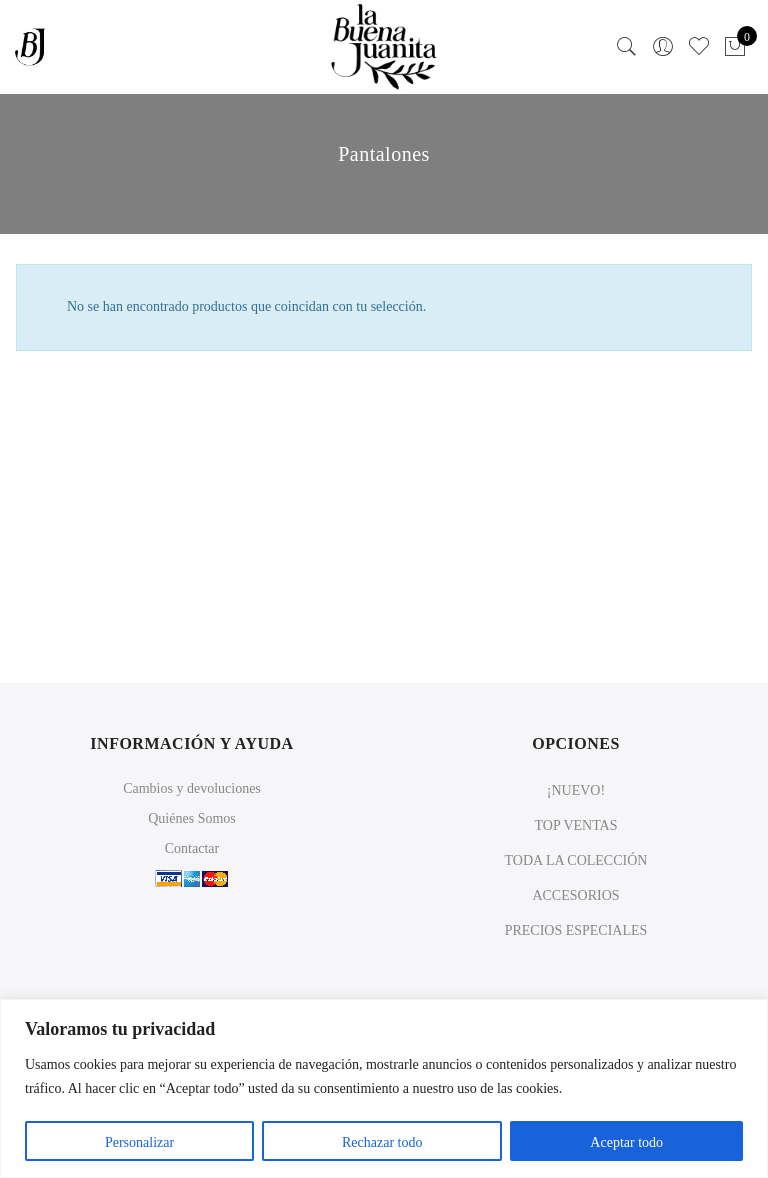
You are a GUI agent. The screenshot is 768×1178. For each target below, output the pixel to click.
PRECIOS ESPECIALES (576, 930)
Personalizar (139, 1142)
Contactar (192, 848)
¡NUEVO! (576, 790)
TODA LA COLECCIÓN (576, 860)
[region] (384, 1088)
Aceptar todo (626, 1142)
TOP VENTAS (575, 825)
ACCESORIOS (575, 895)
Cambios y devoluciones (192, 788)
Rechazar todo (382, 1142)
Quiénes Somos (192, 818)
